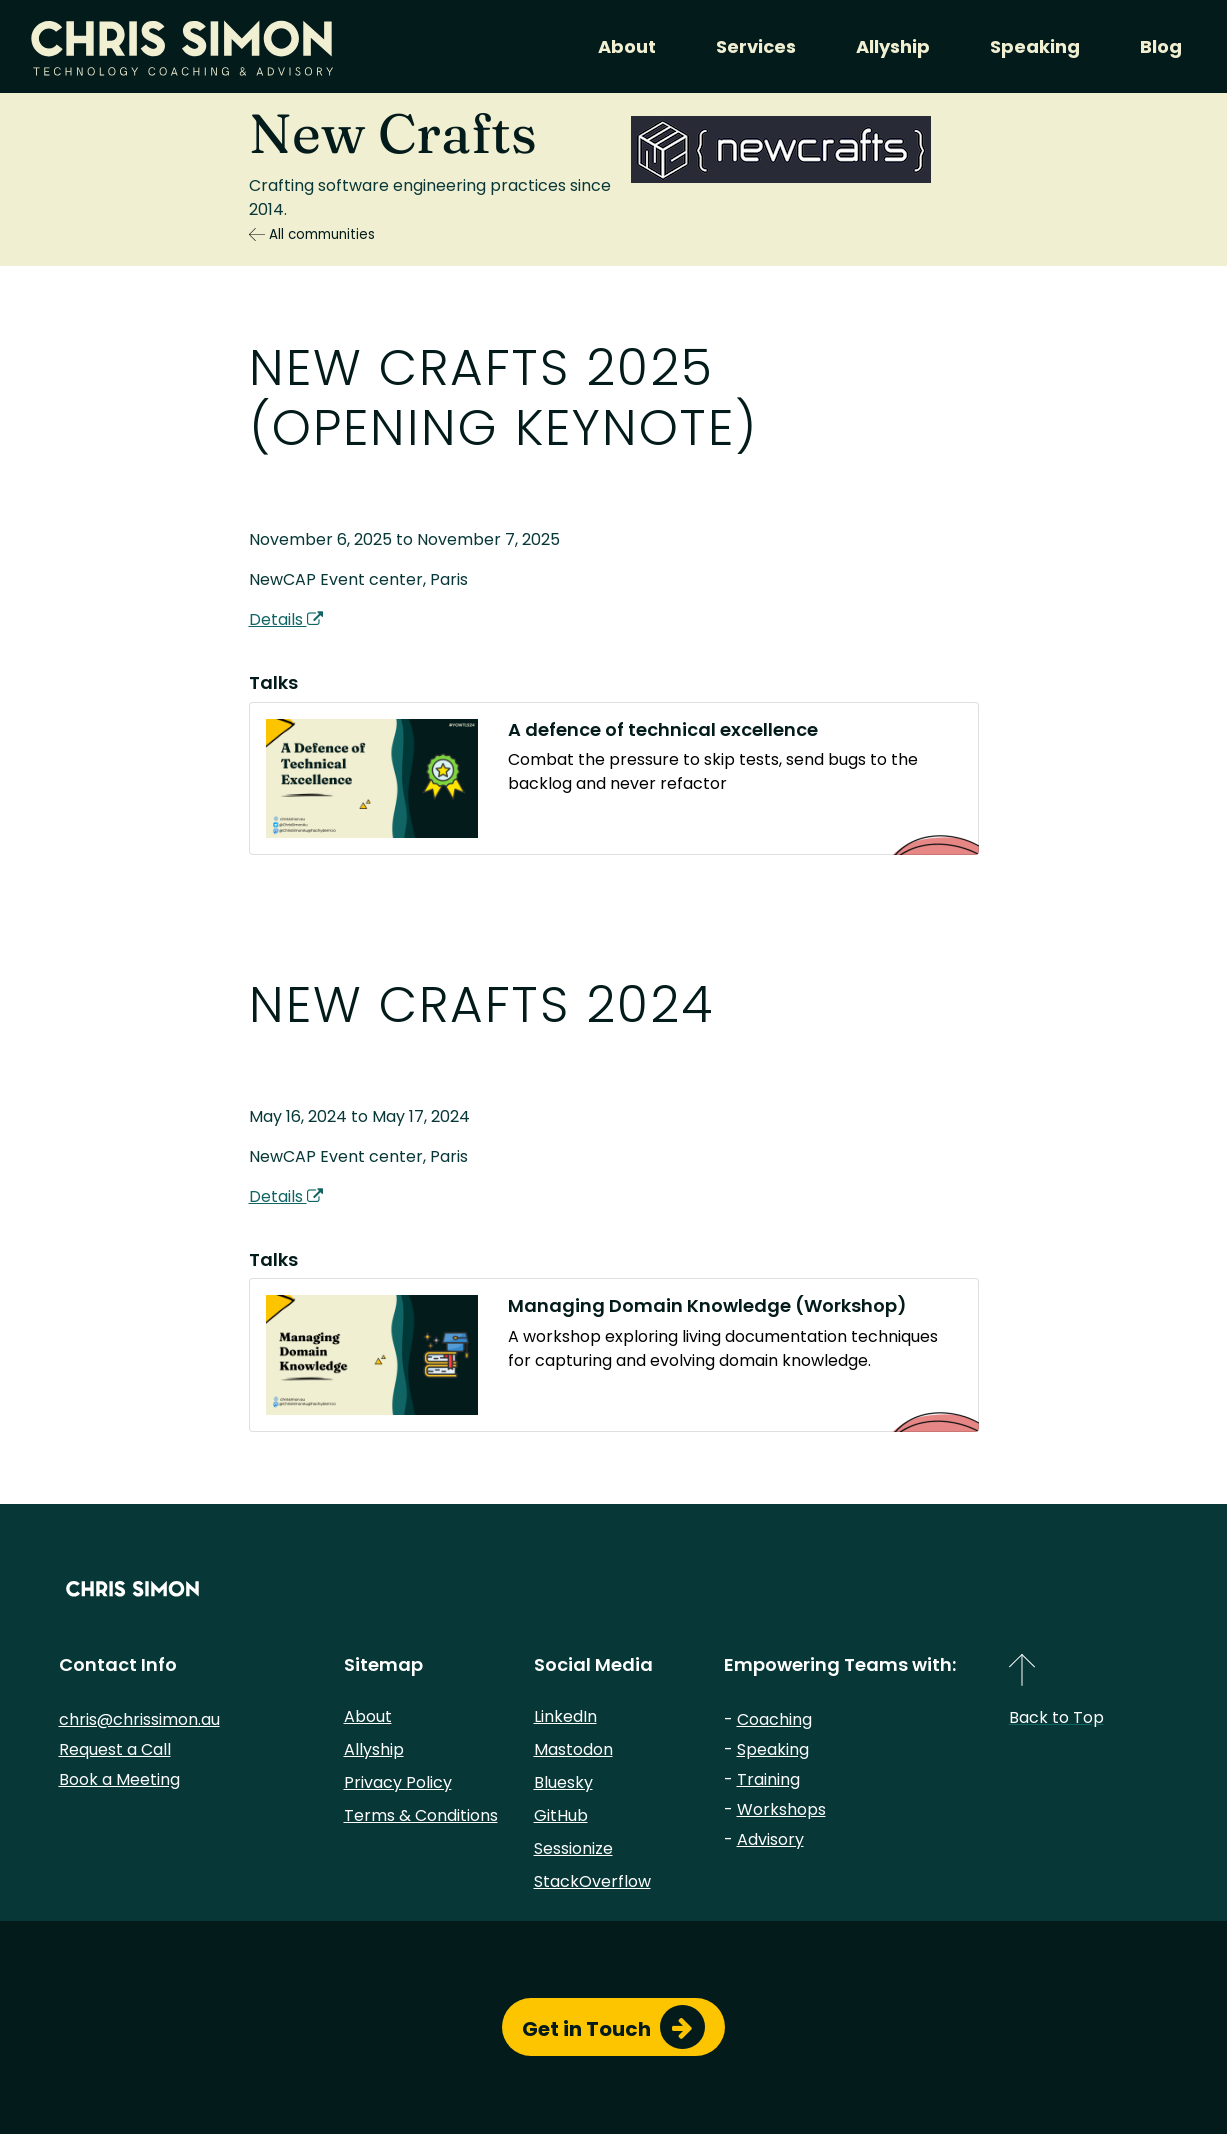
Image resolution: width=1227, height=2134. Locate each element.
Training (768, 1779)
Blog (1161, 46)
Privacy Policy (398, 1782)
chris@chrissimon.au (139, 1719)
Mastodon (573, 1749)
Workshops (781, 1809)
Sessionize (573, 1848)
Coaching (774, 1719)
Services (756, 46)
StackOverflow (592, 1881)
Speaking (1035, 46)
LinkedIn (565, 1716)
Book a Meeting (119, 1779)
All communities (312, 234)
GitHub (561, 1815)
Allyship (893, 46)
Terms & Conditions (421, 1815)
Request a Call (115, 1749)
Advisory (770, 1839)
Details (286, 619)
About (627, 46)
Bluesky (563, 1782)
